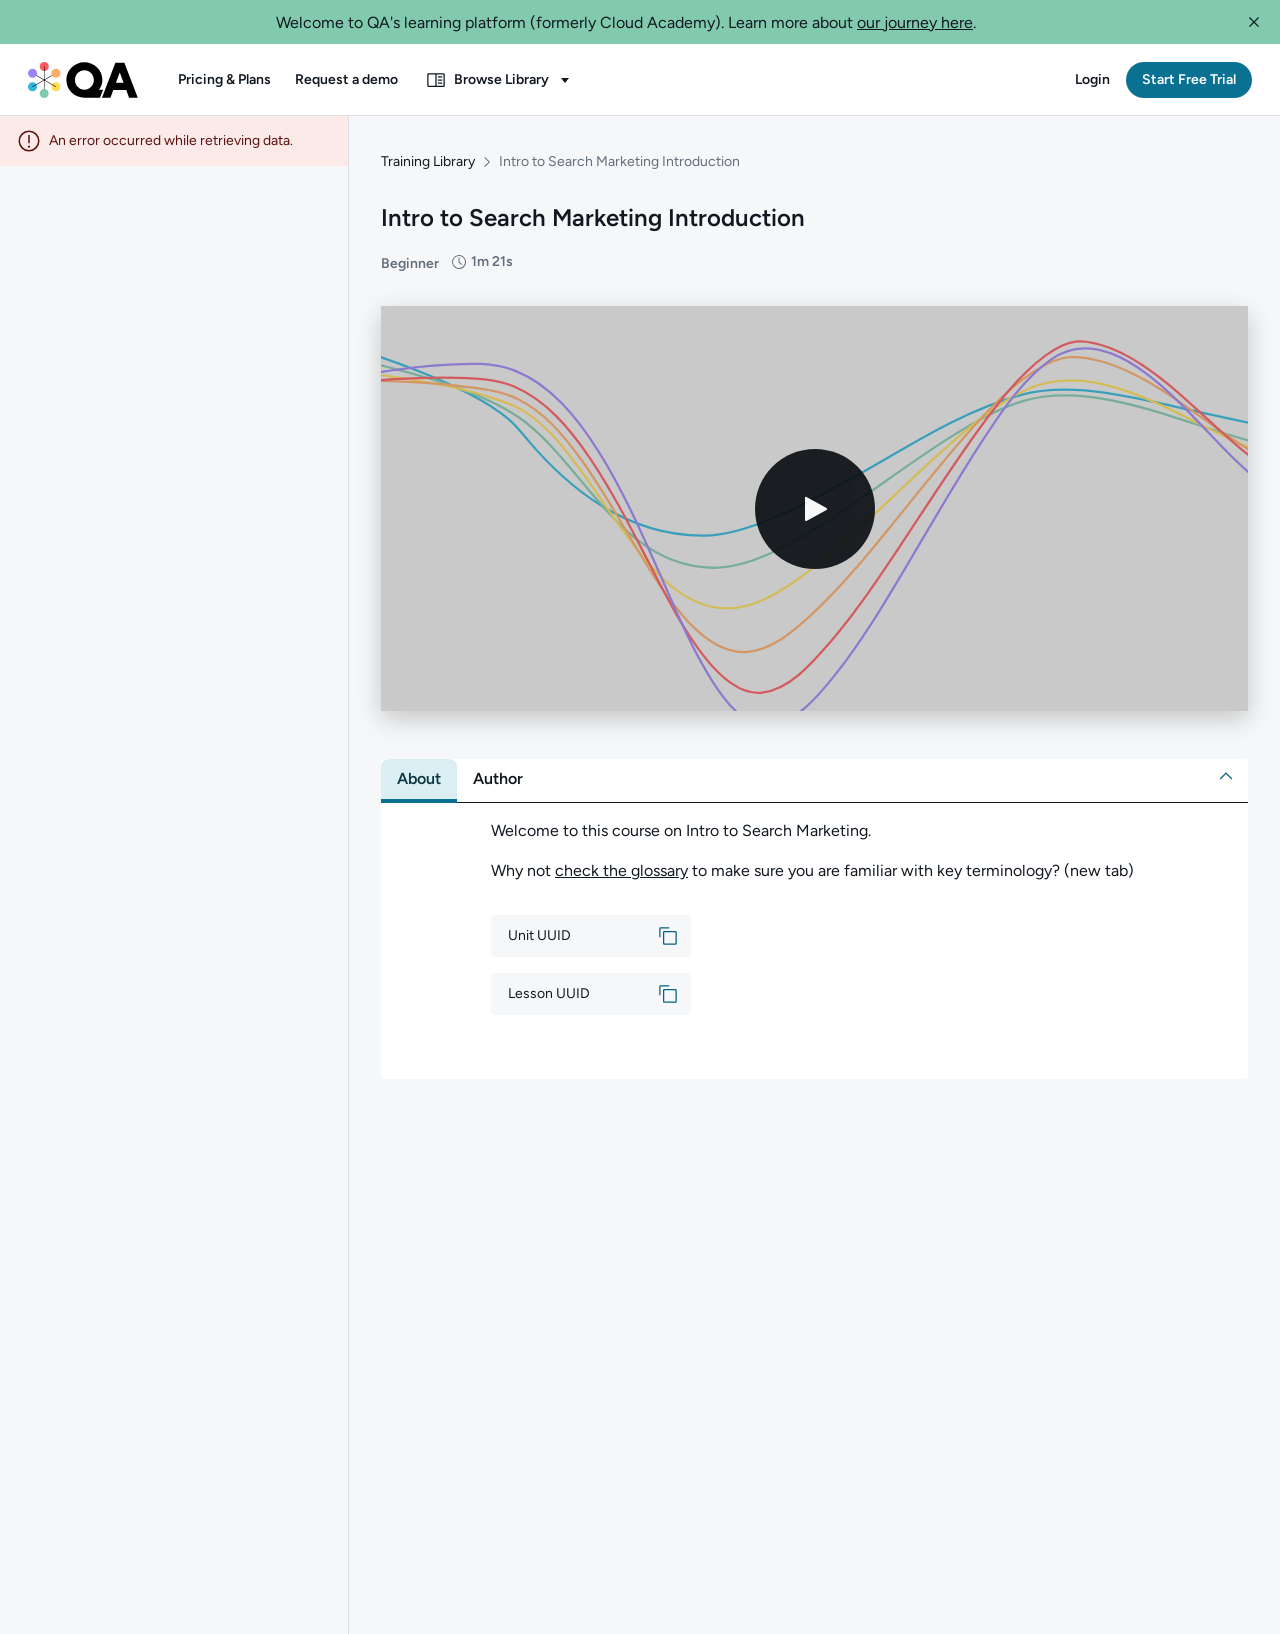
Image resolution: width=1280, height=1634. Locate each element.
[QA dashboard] (83, 80)
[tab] (419, 772)
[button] (1254, 22)
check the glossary (621, 863)
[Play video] (815, 501)
